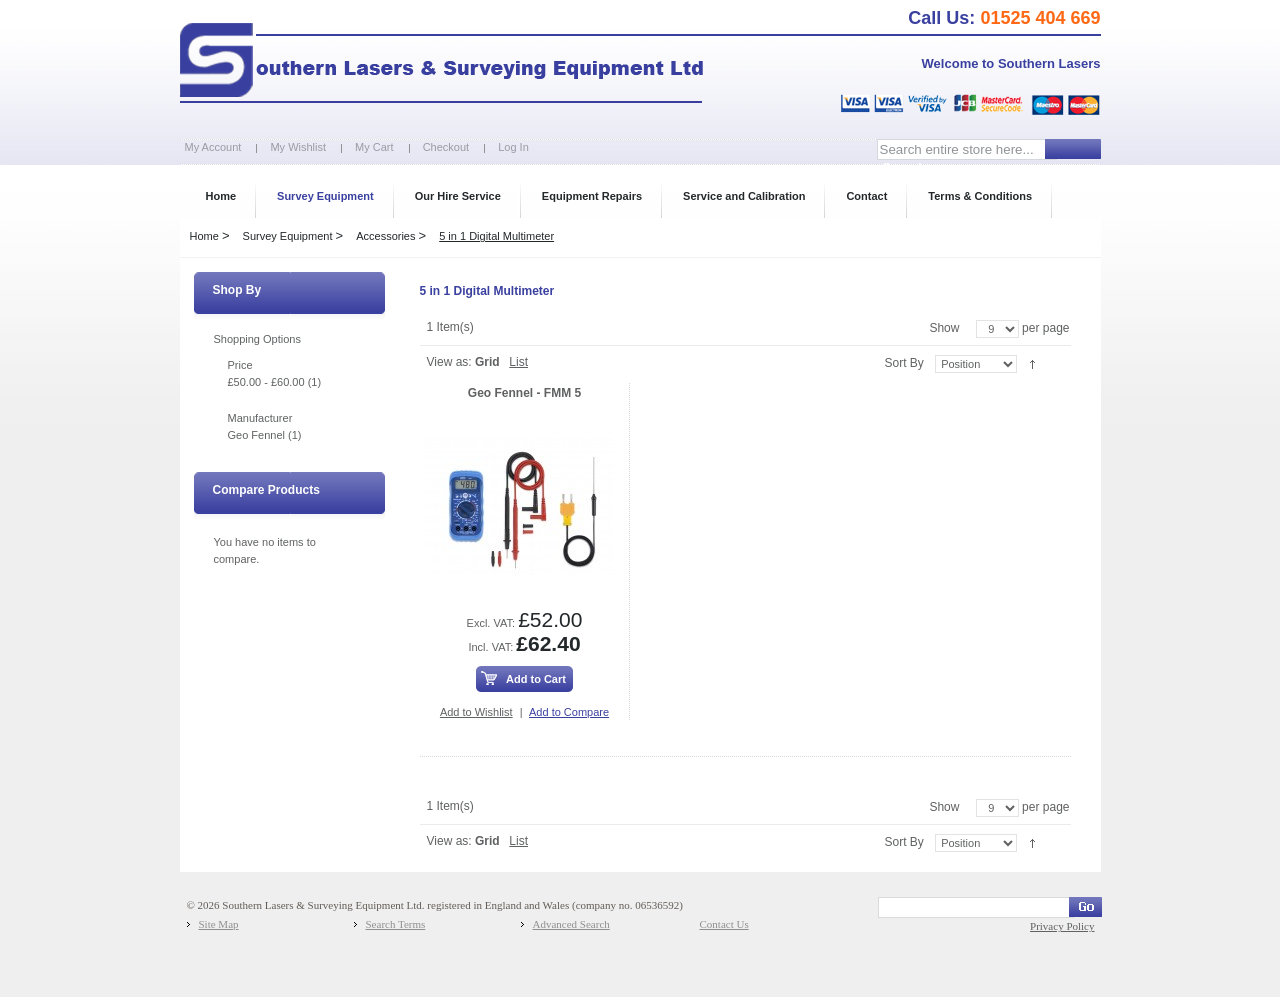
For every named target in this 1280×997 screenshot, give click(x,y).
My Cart (374, 147)
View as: (449, 362)
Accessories (385, 236)
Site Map (219, 924)
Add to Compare (569, 712)
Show (944, 328)
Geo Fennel (256, 435)
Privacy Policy (1062, 926)
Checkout (446, 147)
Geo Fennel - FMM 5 (524, 393)
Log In (513, 147)
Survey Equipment (288, 236)
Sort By (903, 363)
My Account (213, 147)
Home (204, 236)
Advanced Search (571, 924)
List (518, 362)
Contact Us (724, 924)
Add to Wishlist (476, 712)
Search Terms (396, 924)
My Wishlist (298, 147)
